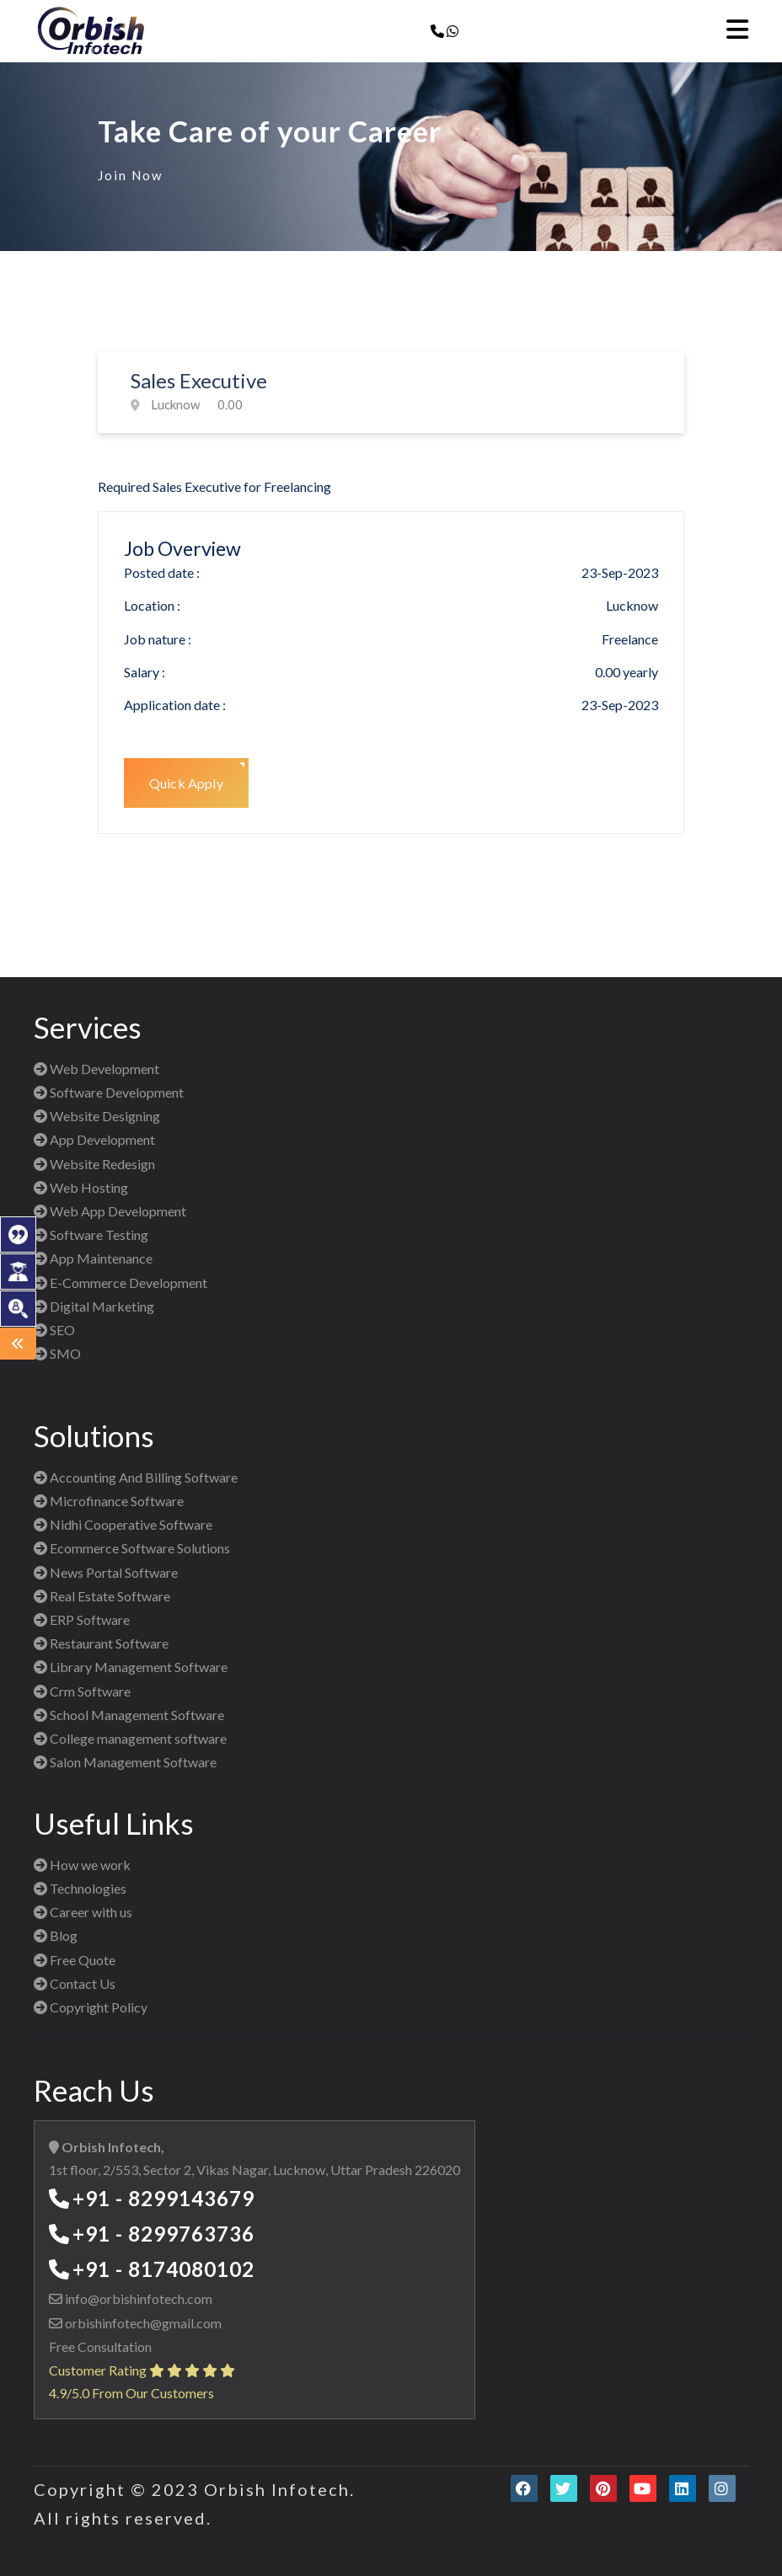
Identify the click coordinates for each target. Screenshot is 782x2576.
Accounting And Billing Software (136, 1477)
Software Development (109, 1092)
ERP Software (82, 1619)
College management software (130, 1738)
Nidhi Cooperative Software (123, 1524)
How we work (82, 1865)
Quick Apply (186, 783)
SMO (57, 1353)
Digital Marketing (94, 1306)
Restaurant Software (101, 1643)
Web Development (96, 1069)
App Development (94, 1139)
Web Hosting (81, 1187)
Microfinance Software (109, 1501)
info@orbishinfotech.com (137, 2298)
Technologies (80, 1888)
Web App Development (110, 1211)
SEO (54, 1330)
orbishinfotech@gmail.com (142, 2323)
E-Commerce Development (120, 1283)
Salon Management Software (125, 1762)
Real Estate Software (102, 1596)
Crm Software (82, 1691)
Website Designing (97, 1116)
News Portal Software (106, 1572)
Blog (56, 1935)
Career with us (83, 1912)
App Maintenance (93, 1258)
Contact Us (74, 1983)
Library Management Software (131, 1667)
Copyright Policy (90, 2007)
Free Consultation (100, 2346)
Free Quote (74, 1960)
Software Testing (91, 1235)
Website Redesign (94, 1164)
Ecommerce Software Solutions (132, 1548)
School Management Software (129, 1715)
